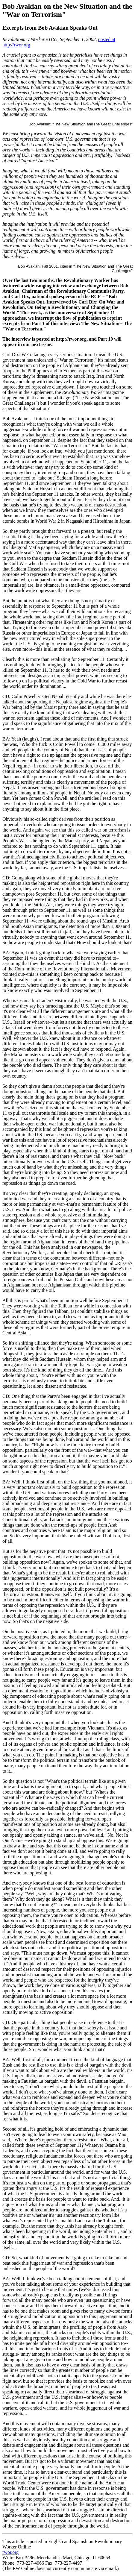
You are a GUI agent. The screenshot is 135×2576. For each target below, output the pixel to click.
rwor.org (10, 2552)
